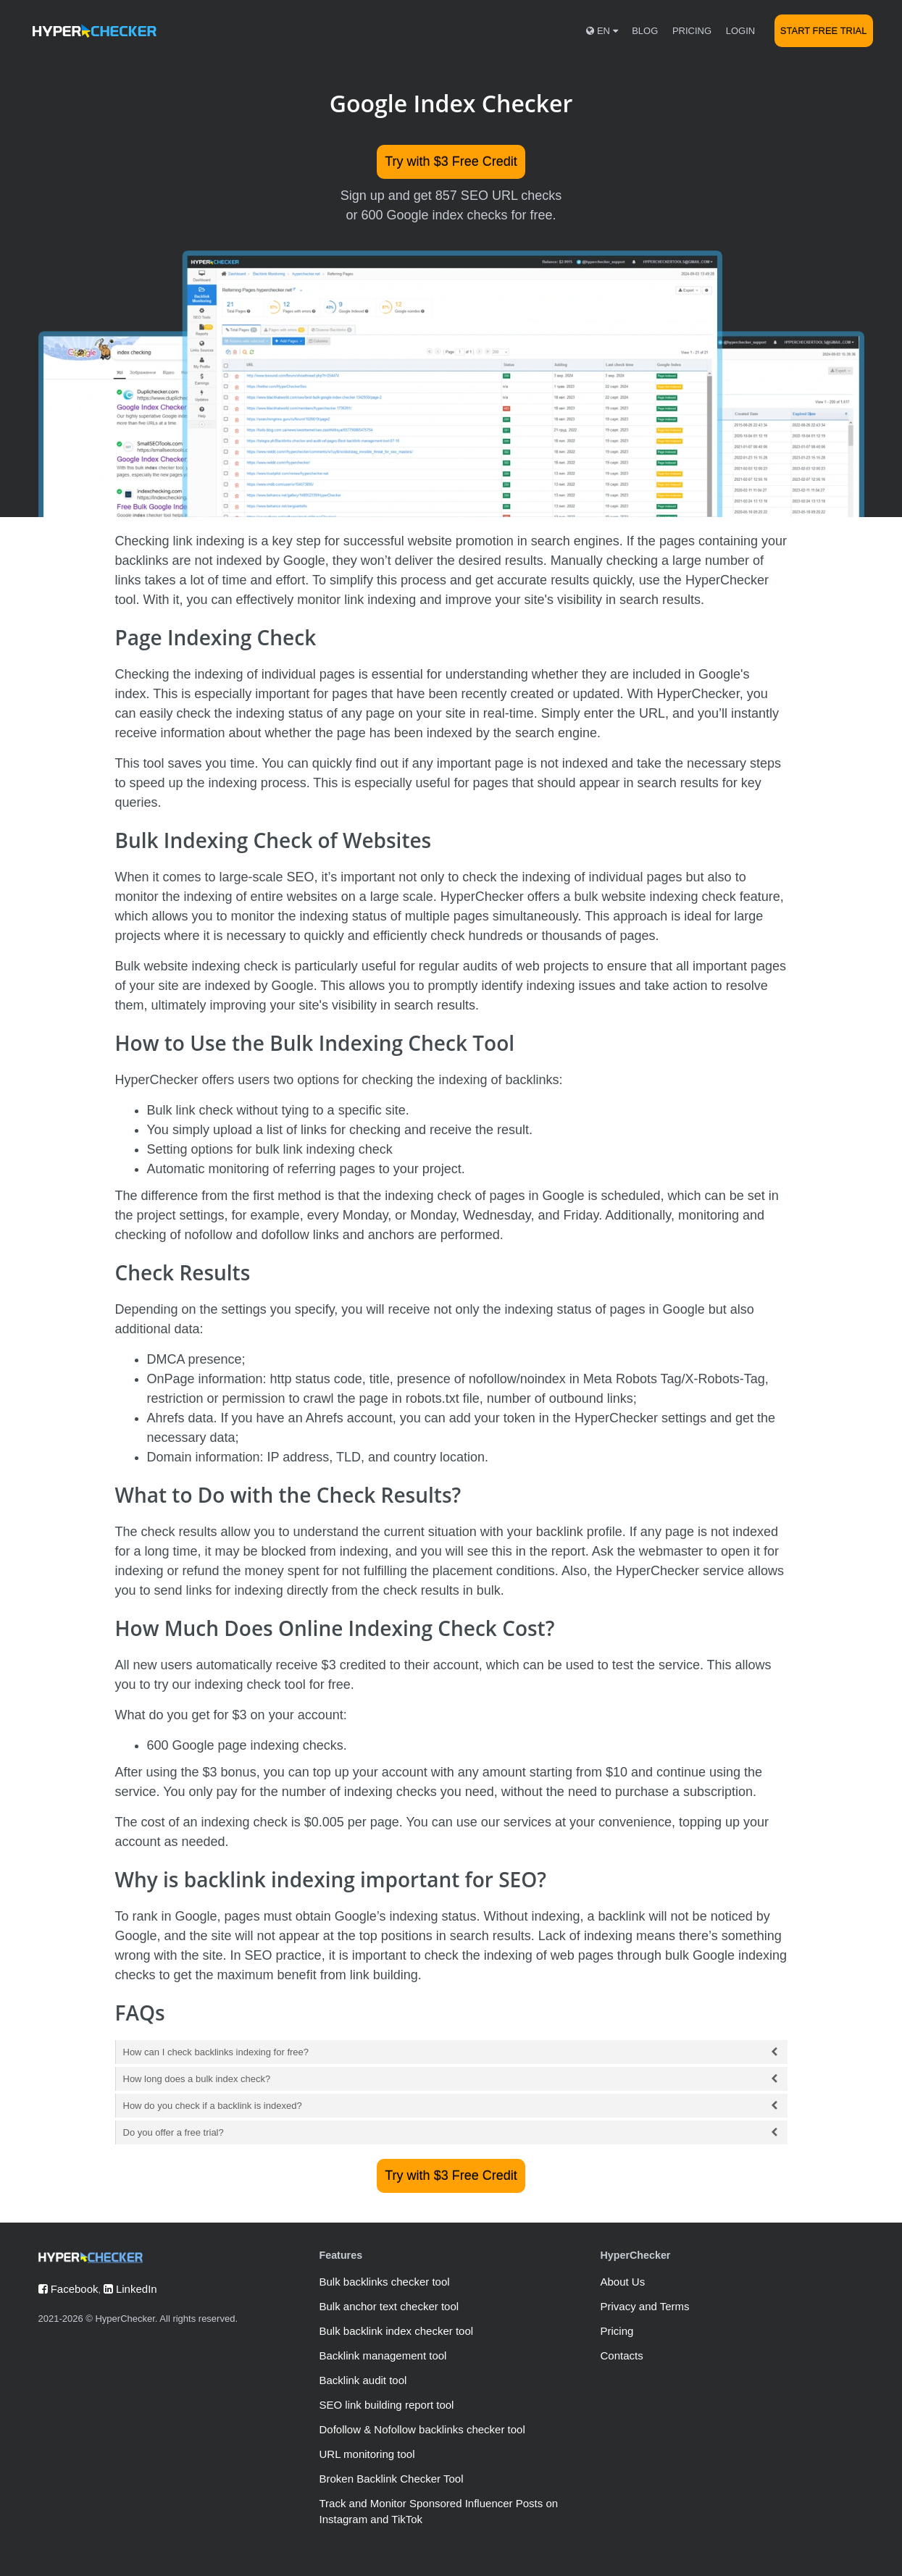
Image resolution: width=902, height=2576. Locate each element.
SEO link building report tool (386, 2405)
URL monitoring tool (366, 2454)
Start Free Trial (823, 30)
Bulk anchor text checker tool (389, 2306)
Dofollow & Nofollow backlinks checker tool (422, 2429)
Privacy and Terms (644, 2306)
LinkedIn (130, 2289)
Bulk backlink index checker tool (396, 2331)
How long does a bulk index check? (451, 2078)
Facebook (68, 2289)
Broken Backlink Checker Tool (391, 2478)
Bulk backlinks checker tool (384, 2281)
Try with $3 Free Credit (451, 161)
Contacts (621, 2355)
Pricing (691, 30)
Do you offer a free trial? (451, 2132)
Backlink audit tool (362, 2380)
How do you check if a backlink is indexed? (451, 2105)
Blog (645, 30)
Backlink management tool (382, 2355)
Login (740, 30)
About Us (622, 2281)
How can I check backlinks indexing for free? (451, 2052)
